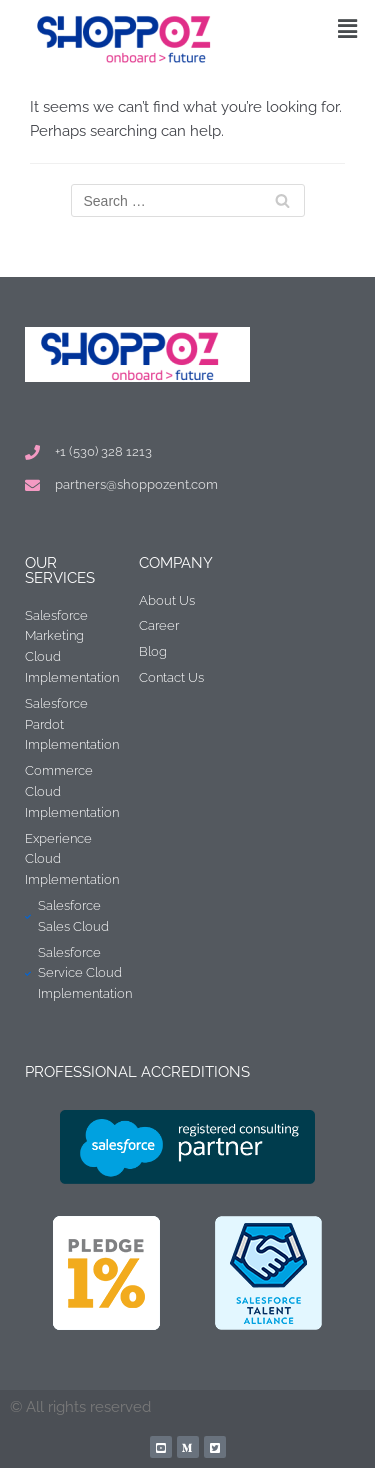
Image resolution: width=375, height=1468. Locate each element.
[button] (348, 28)
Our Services (60, 570)
